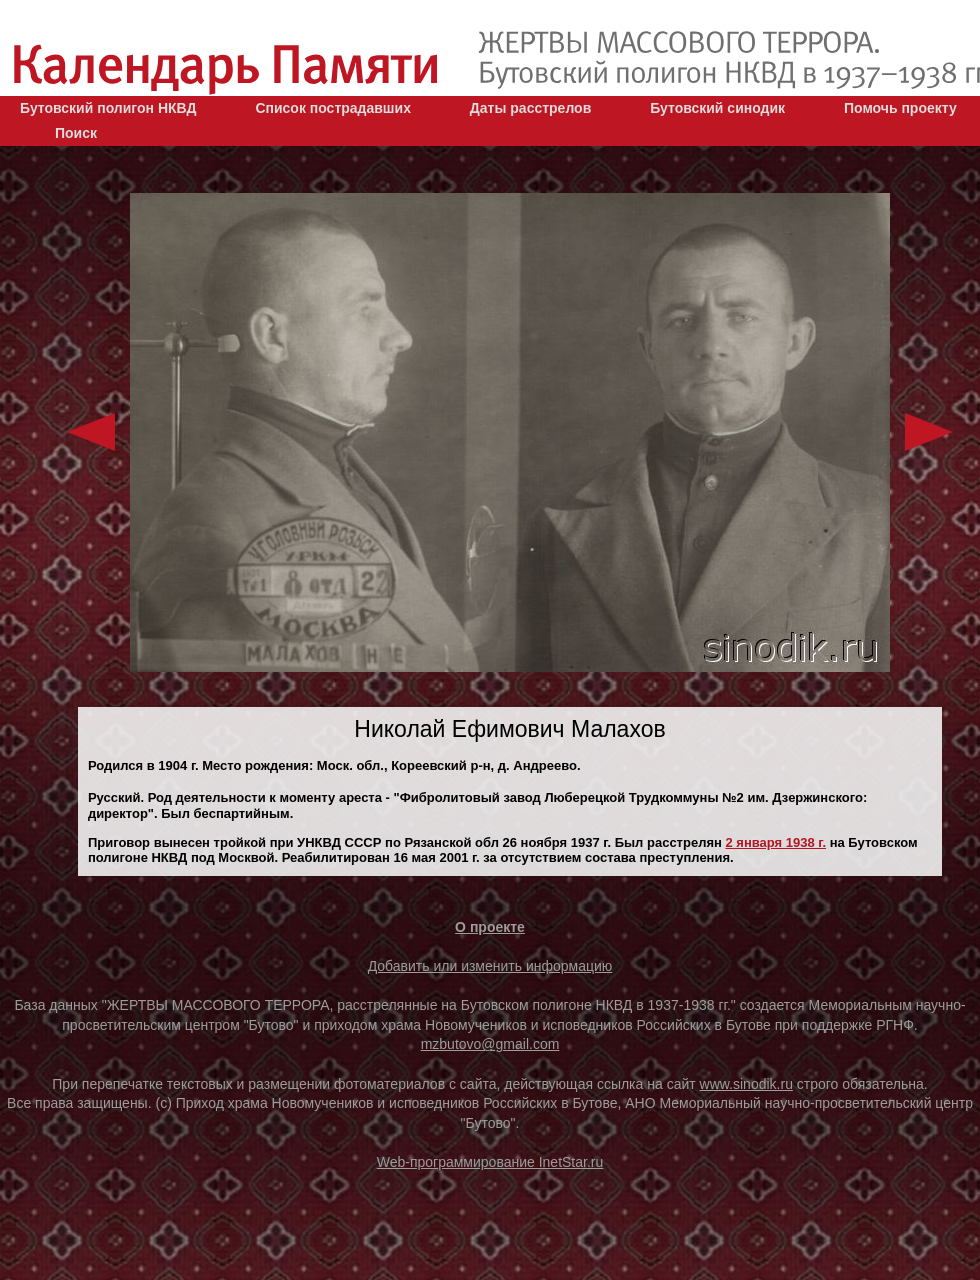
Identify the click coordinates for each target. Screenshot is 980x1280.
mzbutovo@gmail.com (490, 1044)
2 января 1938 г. (775, 842)
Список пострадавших (333, 108)
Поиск (76, 133)
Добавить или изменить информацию (490, 966)
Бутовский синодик (717, 108)
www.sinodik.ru (746, 1084)
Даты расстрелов (530, 108)
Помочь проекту (900, 108)
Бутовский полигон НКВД (108, 108)
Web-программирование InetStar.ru (490, 1162)
